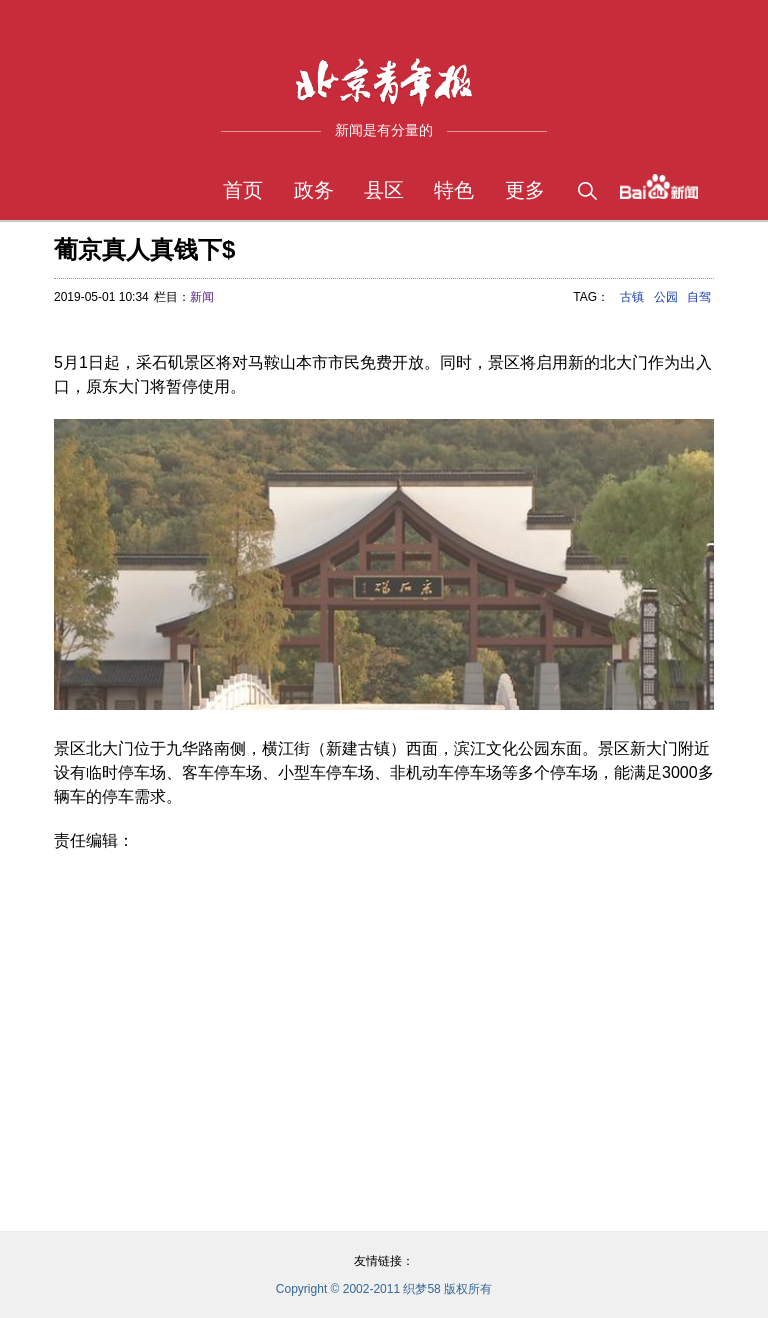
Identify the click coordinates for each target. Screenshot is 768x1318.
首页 (243, 190)
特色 (454, 190)
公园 (666, 297)
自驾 (699, 297)
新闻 (202, 297)
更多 (525, 190)
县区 (384, 190)
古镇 (632, 297)
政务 (314, 190)
